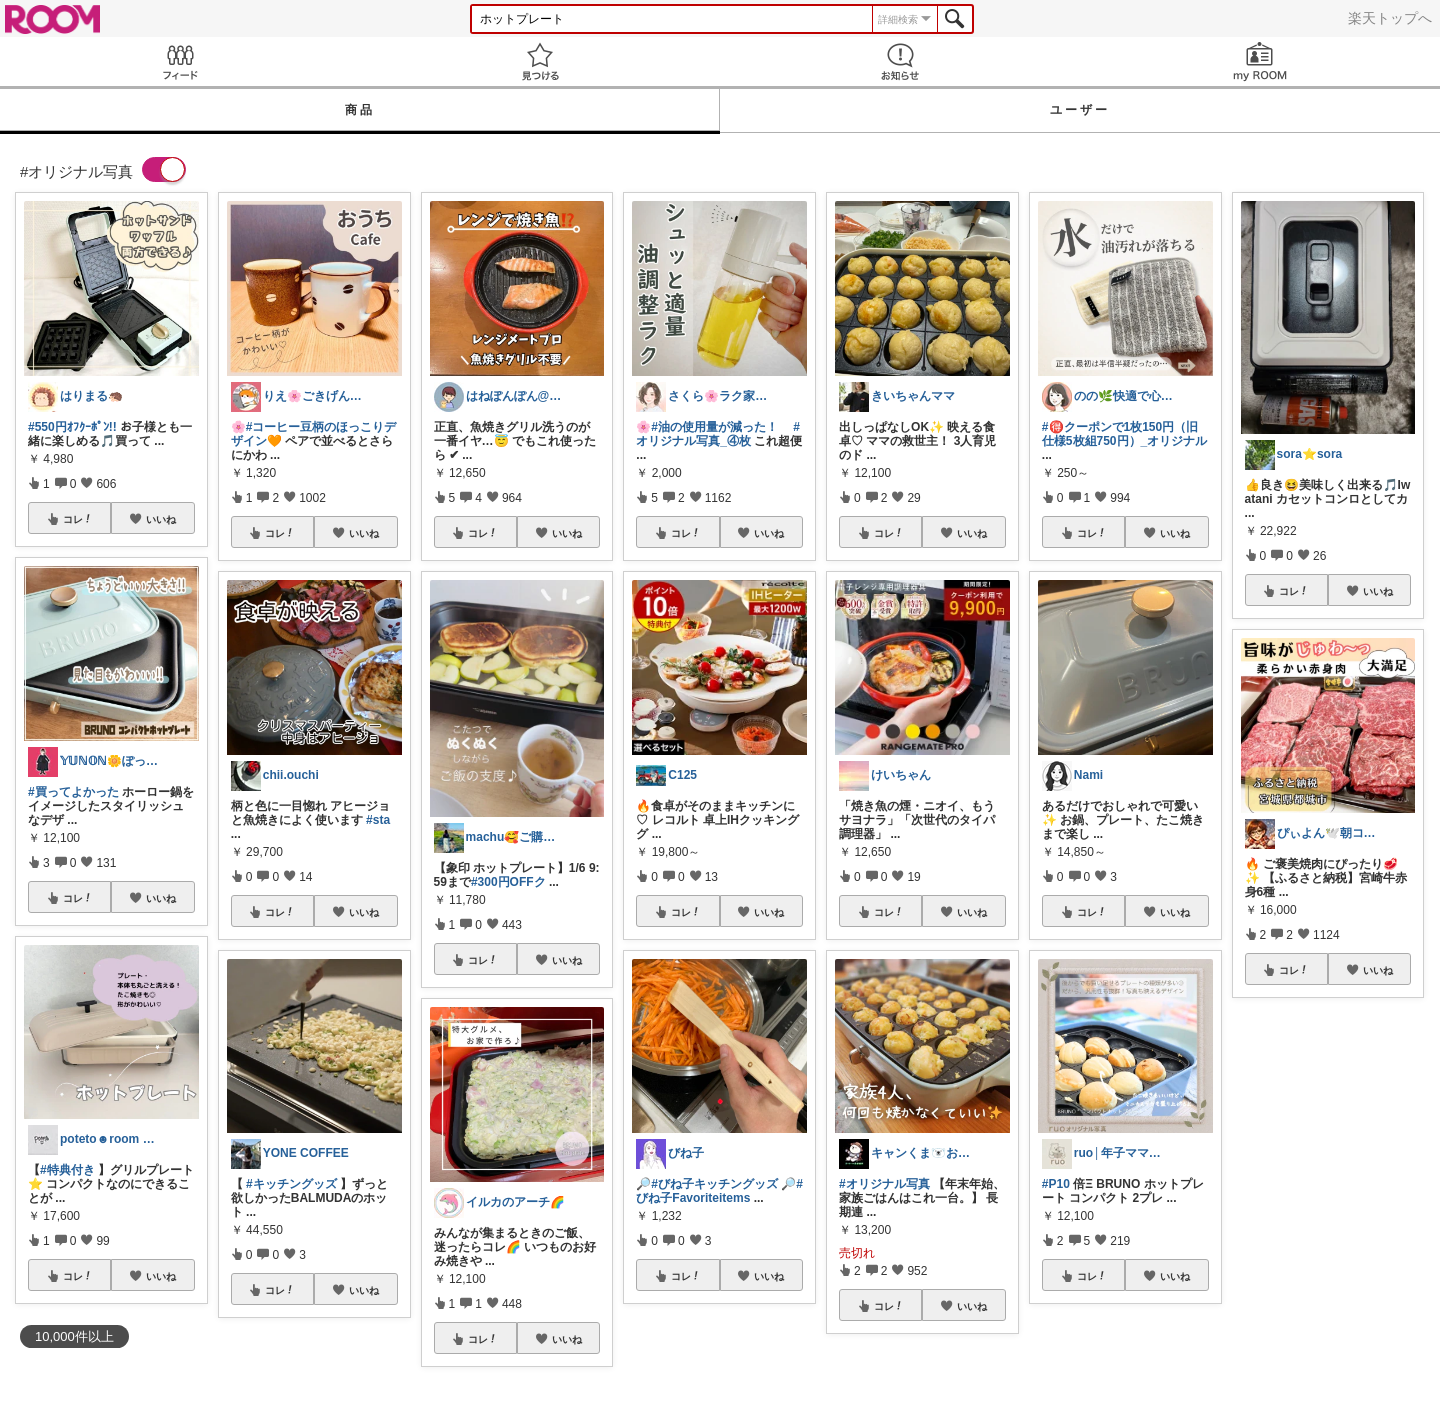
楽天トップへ (1390, 18)
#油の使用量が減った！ (714, 427)
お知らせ (900, 61)
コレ (78, 519)
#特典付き (67, 1170)
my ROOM (1260, 61)
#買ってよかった (73, 792)
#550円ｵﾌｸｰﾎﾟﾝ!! (72, 427)
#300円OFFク (508, 882)
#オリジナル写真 (884, 1184)
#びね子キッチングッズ (714, 1184)
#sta (378, 820)
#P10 (1056, 1184)
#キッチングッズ (291, 1184)
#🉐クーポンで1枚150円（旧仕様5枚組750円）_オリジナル (1124, 434)
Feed (180, 61)
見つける (540, 61)
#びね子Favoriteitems (719, 1191)
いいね (161, 519)
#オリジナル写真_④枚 (718, 434)
